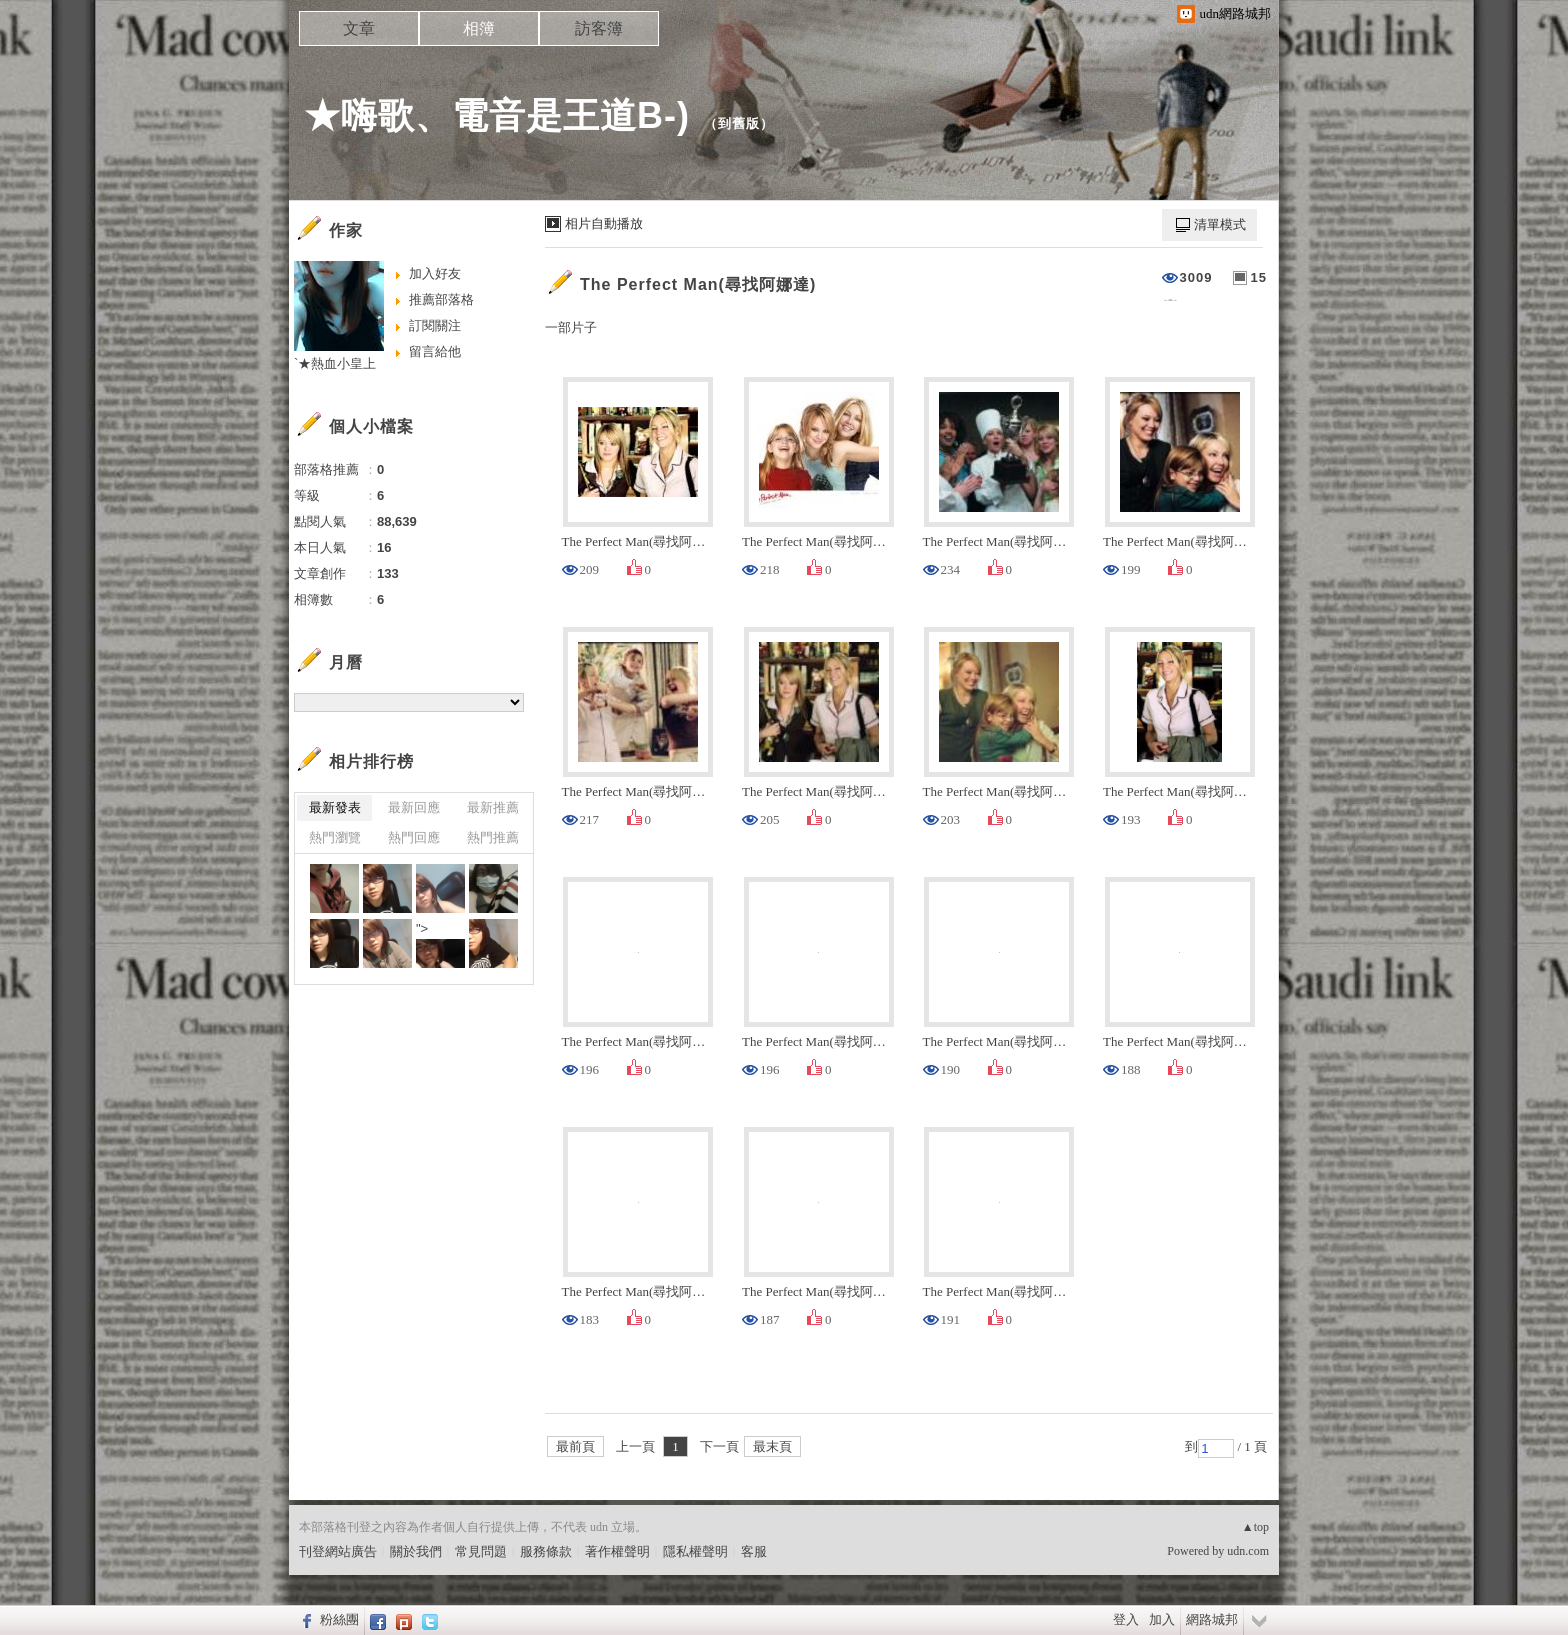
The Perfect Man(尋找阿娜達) (698, 284)
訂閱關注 (435, 325)
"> (440, 944)
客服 (754, 1551)
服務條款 (546, 1551)
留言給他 (435, 351)
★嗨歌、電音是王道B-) (497, 115)
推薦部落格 (441, 299)
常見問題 (481, 1551)
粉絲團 (339, 1619)
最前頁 (575, 1446)
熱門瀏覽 (335, 837)
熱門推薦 (493, 837)
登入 (1126, 1619)
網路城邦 (1212, 1619)
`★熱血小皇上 (335, 363)
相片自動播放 (604, 223)
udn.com (1248, 1551)
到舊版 (739, 123)
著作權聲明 (617, 1551)
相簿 (479, 28)
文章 (359, 28)
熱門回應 (414, 837)
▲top (1255, 1527)
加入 (1162, 1619)
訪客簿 (599, 28)
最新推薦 (493, 807)
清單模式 (1220, 224)
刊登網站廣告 (338, 1551)
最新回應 (414, 807)
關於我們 (416, 1551)
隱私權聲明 (695, 1551)
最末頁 (772, 1446)
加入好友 (435, 273)
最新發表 (335, 807)
